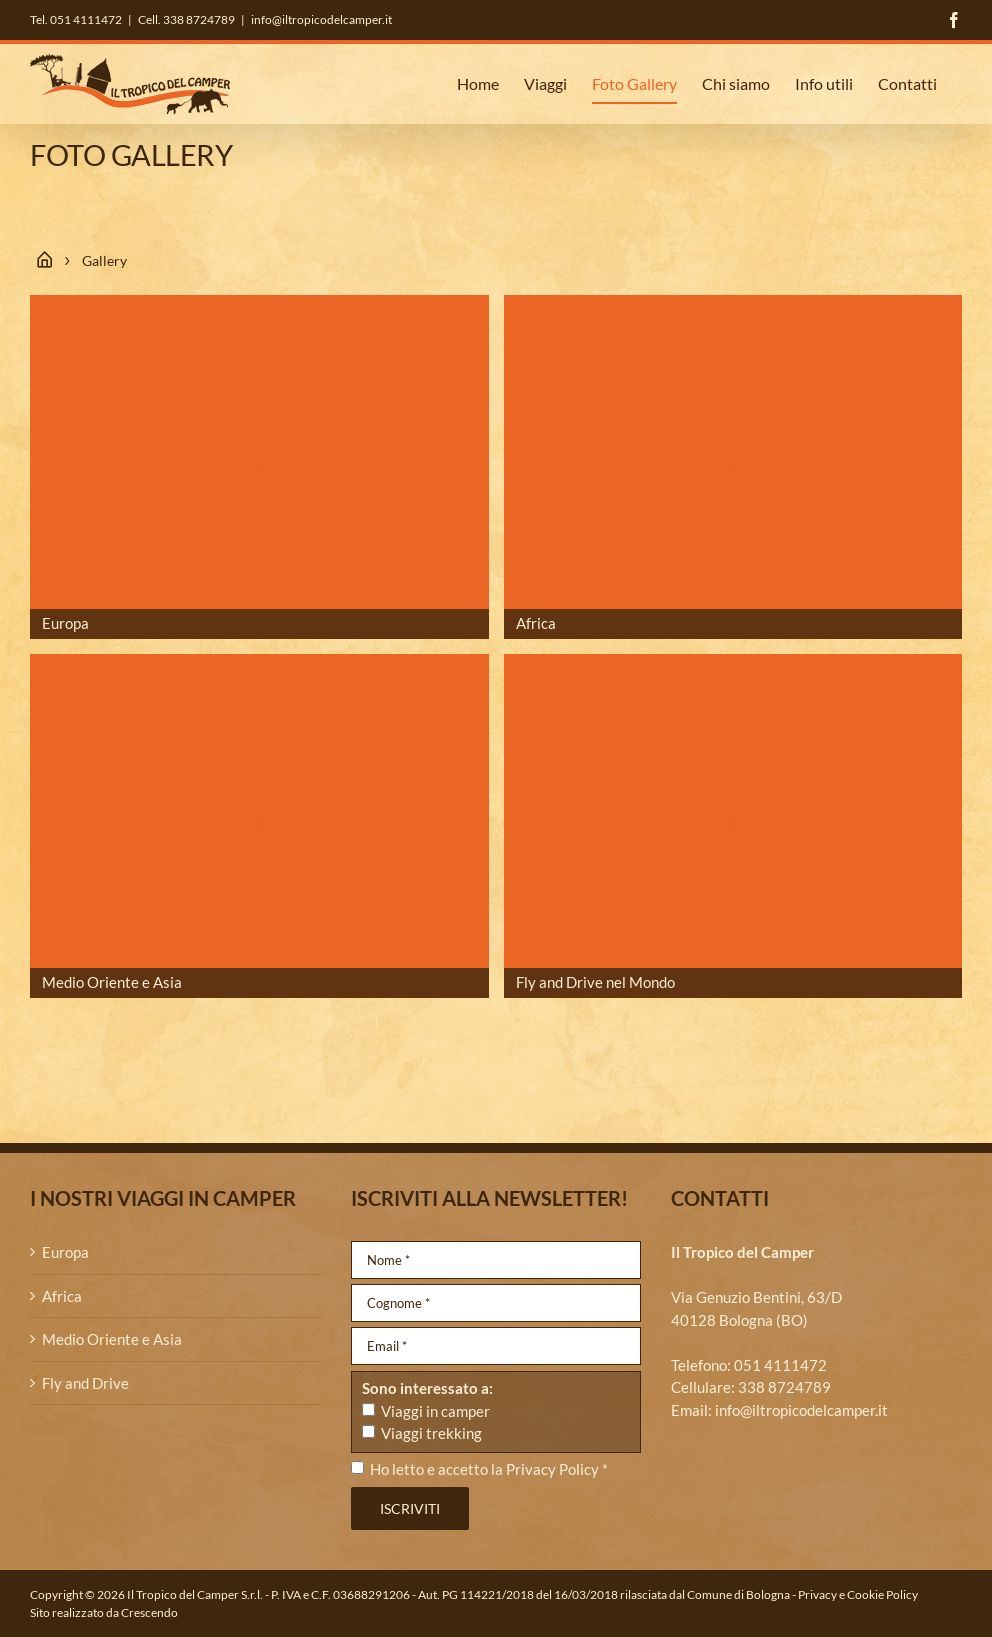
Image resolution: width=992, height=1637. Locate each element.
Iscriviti (410, 1508)
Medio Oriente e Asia (112, 1339)
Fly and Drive (85, 1383)
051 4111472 (780, 1365)
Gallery (104, 260)
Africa (62, 1296)
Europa (65, 1252)
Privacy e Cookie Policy (858, 1594)
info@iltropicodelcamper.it (321, 19)
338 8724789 (784, 1387)
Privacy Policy (552, 1469)
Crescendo (149, 1612)
